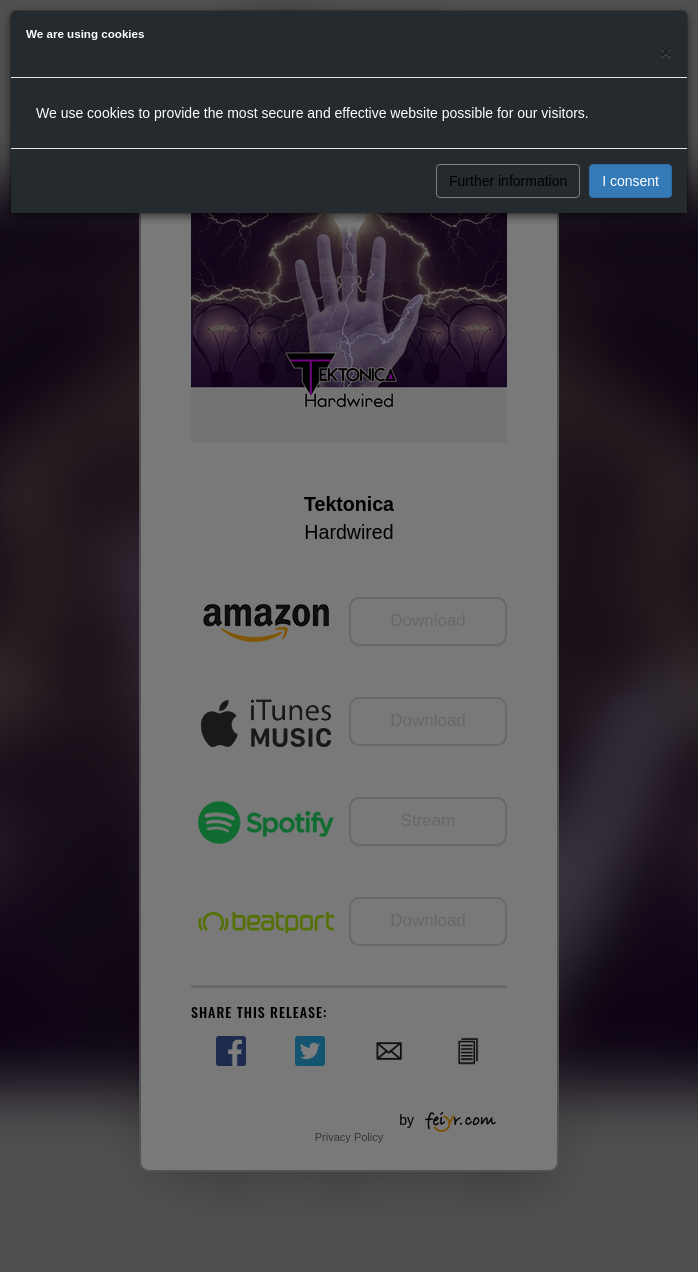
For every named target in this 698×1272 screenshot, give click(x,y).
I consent (630, 181)
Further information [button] (508, 181)
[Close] (666, 51)
